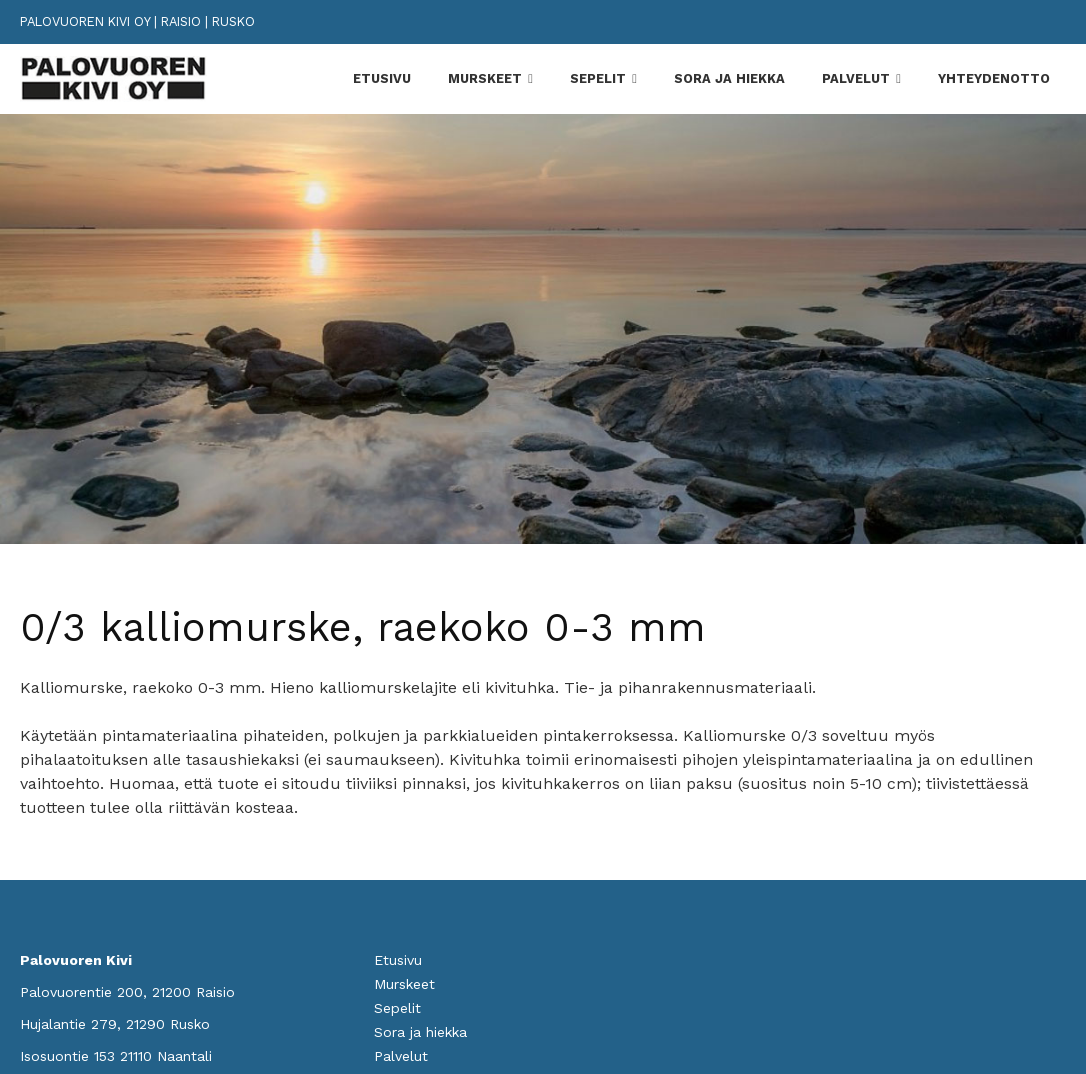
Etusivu (382, 78)
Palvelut (856, 78)
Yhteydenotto (994, 78)
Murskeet (485, 78)
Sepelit (598, 78)
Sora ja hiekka (729, 78)
